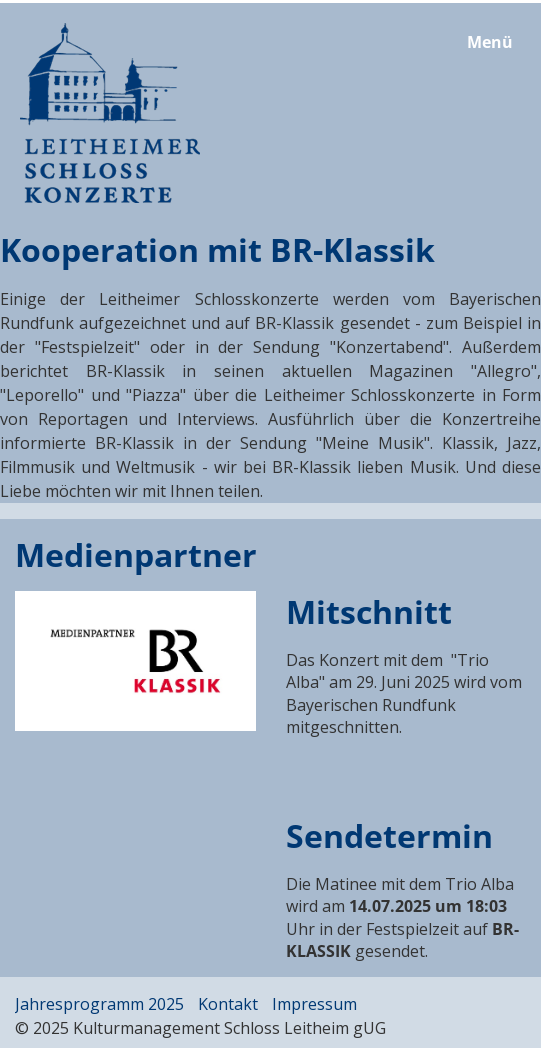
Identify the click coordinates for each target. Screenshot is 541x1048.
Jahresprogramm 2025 (99, 1004)
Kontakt (228, 1004)
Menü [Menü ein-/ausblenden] (490, 42)
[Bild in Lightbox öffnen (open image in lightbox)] (135, 661)
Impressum (314, 1004)
